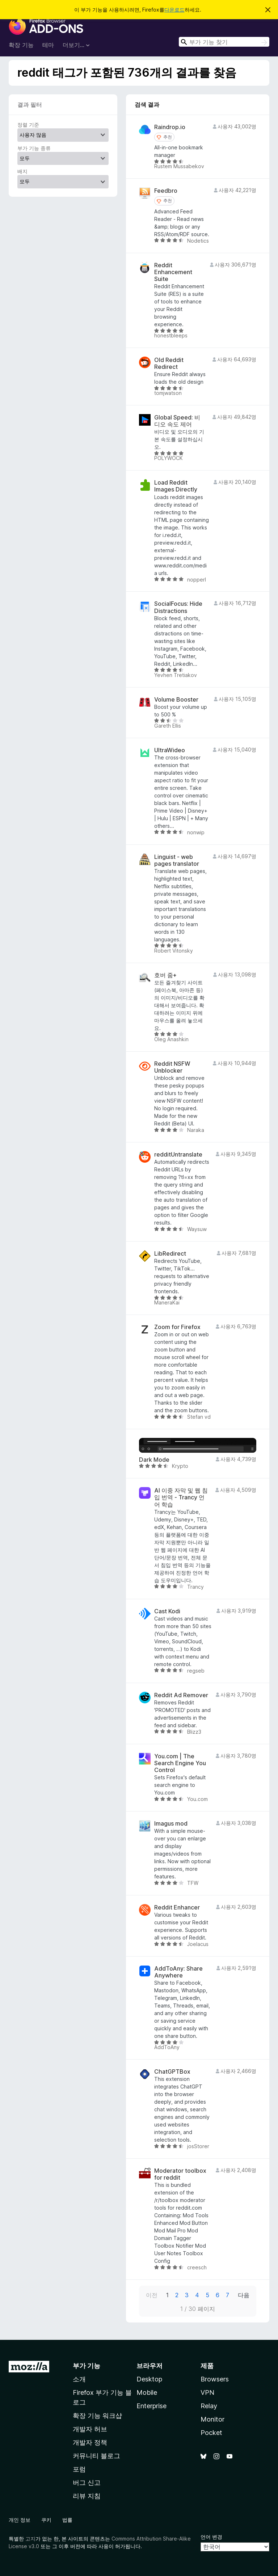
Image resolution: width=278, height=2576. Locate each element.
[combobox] (224, 42)
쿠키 (46, 2520)
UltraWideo (169, 750)
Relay (209, 2406)
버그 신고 (87, 2482)
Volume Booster (176, 699)
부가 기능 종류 (34, 148)
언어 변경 (211, 2537)
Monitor (212, 2419)
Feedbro (165, 190)
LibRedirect (170, 1253)
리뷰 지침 (87, 2496)
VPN (207, 2392)
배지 (22, 171)
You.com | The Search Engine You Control (180, 1763)
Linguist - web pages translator (176, 860)
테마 (48, 44)
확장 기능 (21, 44)
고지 (30, 2538)
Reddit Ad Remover (181, 1695)
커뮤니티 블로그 (96, 2456)
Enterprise (151, 2406)
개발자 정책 (90, 2442)
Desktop (149, 2379)
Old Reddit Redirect (169, 363)
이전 (151, 2295)
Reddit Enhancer (177, 1907)
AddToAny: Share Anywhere (178, 1972)
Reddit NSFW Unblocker (172, 1067)
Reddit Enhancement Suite (173, 272)
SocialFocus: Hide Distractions (178, 607)
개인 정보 (19, 2520)
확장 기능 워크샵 (97, 2415)
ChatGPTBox (172, 2071)
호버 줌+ (165, 975)
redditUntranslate (178, 1154)
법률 (67, 2520)
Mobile (146, 2392)
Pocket (211, 2432)
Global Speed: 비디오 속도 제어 (177, 421)
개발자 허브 (90, 2429)
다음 (243, 2295)
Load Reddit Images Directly (175, 486)
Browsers (215, 2379)
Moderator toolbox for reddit (180, 2174)
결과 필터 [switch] (29, 104)
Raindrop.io (169, 127)
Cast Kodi (167, 1611)
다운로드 (174, 10)
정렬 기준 (28, 125)
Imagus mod (171, 1823)
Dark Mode (154, 1459)
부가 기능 (86, 2366)
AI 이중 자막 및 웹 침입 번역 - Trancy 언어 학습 (181, 1497)
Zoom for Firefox (177, 1327)
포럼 (79, 2469)
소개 (79, 2379)
